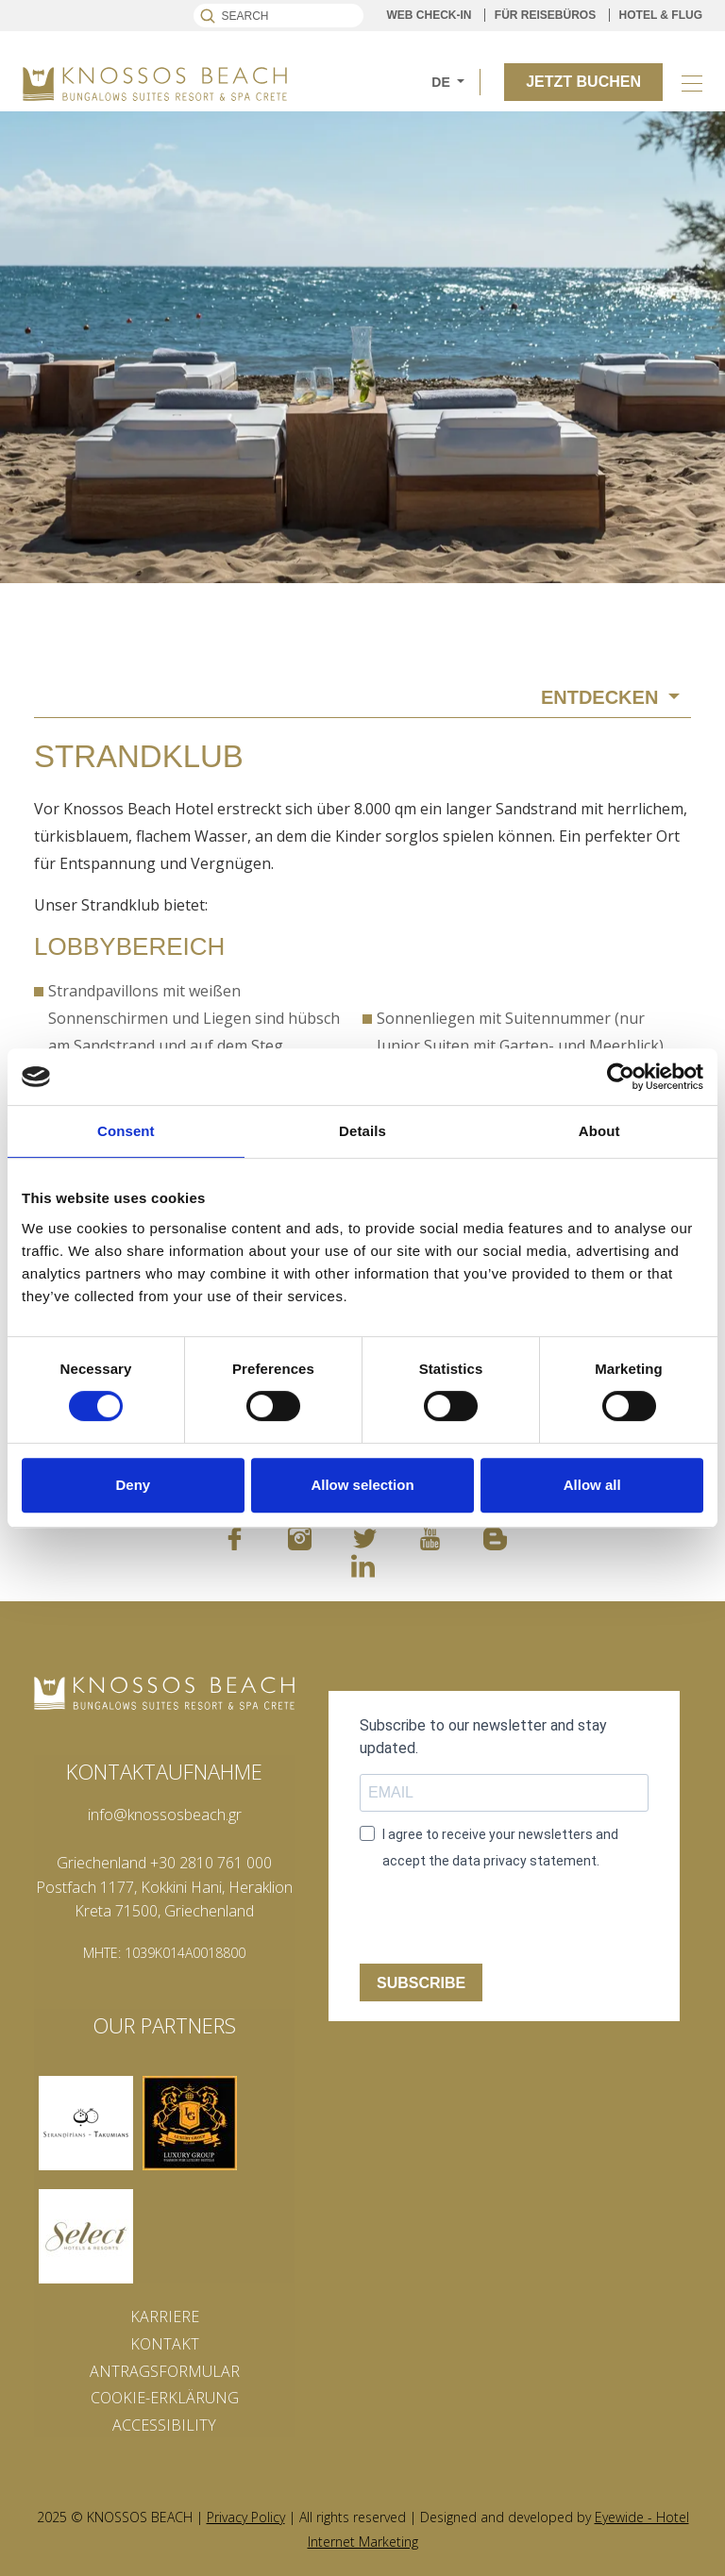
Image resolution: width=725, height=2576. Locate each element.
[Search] (278, 15)
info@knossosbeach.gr (165, 1814)
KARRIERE (164, 2316)
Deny (132, 1485)
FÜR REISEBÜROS (545, 15)
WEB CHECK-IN (429, 15)
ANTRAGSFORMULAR (165, 2371)
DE (442, 82)
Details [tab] (362, 1131)
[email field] (504, 1793)
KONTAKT (164, 2343)
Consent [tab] (126, 1131)
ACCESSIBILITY (164, 2425)
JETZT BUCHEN (583, 82)
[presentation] (503, 1920)
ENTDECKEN (602, 697)
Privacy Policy (246, 2517)
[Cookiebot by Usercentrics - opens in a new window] (620, 1076)
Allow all (592, 1485)
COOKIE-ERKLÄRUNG (165, 2397)
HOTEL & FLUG (660, 15)
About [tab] (599, 1131)
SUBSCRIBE (421, 1983)
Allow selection (362, 1485)
